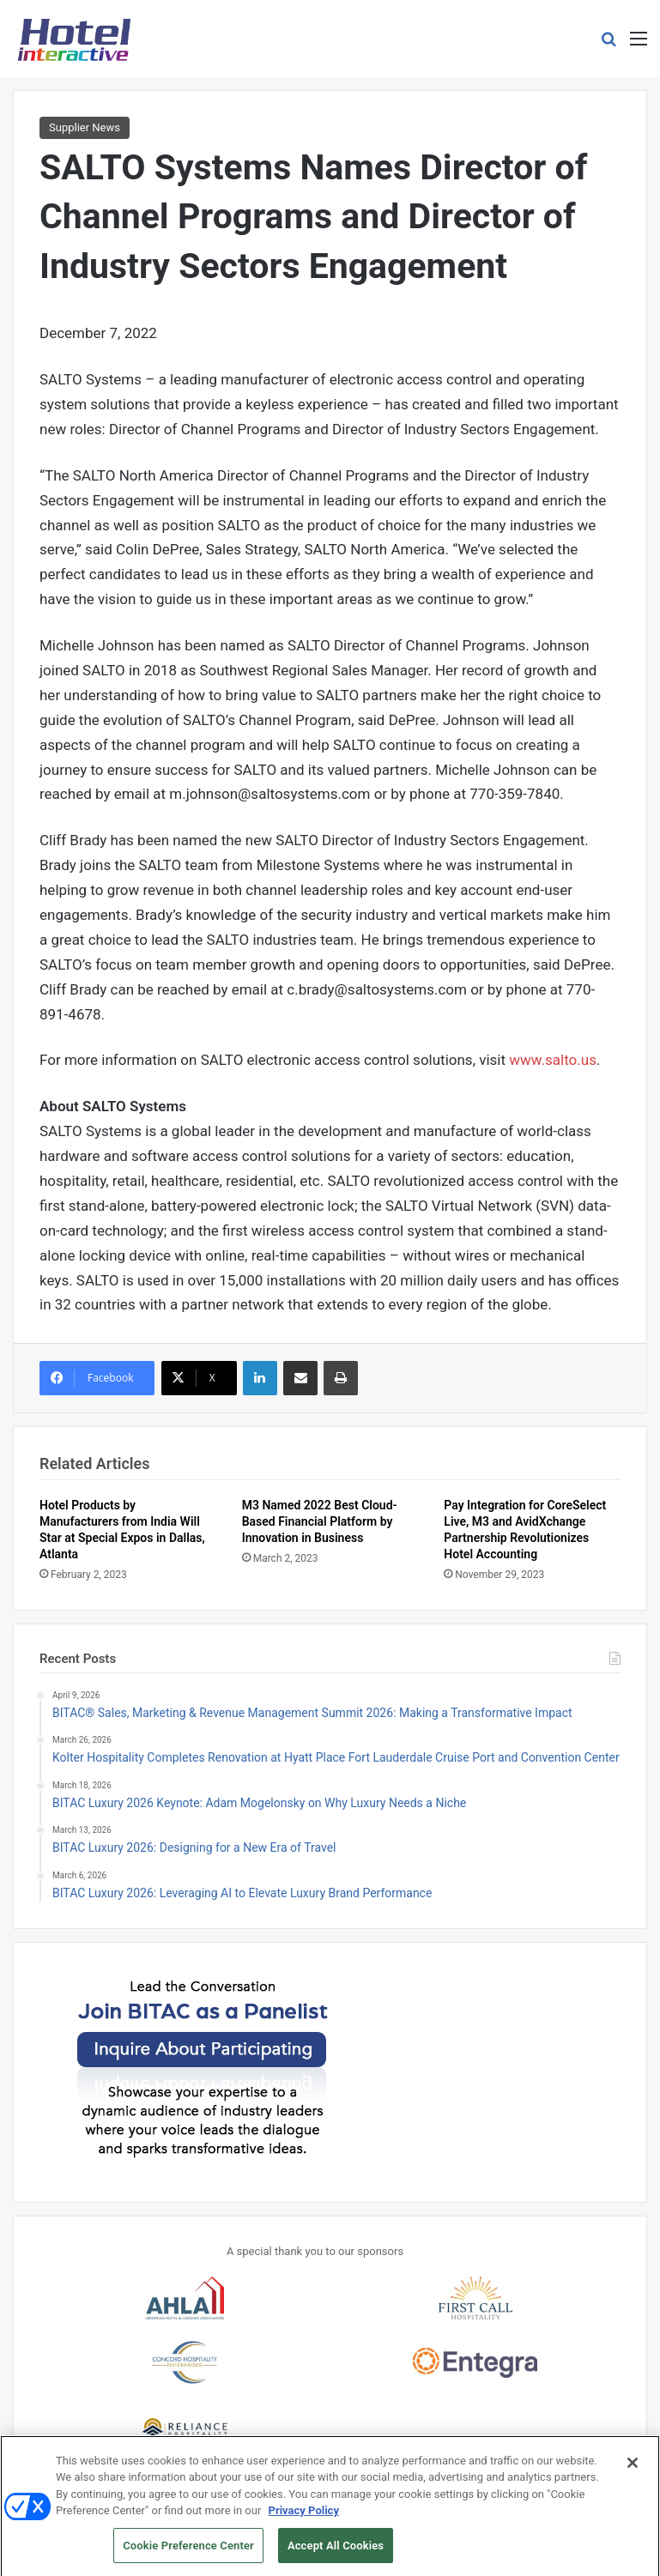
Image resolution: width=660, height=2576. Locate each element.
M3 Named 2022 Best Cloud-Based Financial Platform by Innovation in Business (319, 1521)
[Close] (632, 2471)
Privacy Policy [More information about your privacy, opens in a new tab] (304, 2519)
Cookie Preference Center (188, 2554)
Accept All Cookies (336, 2554)
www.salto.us (552, 1059)
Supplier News (84, 127)
